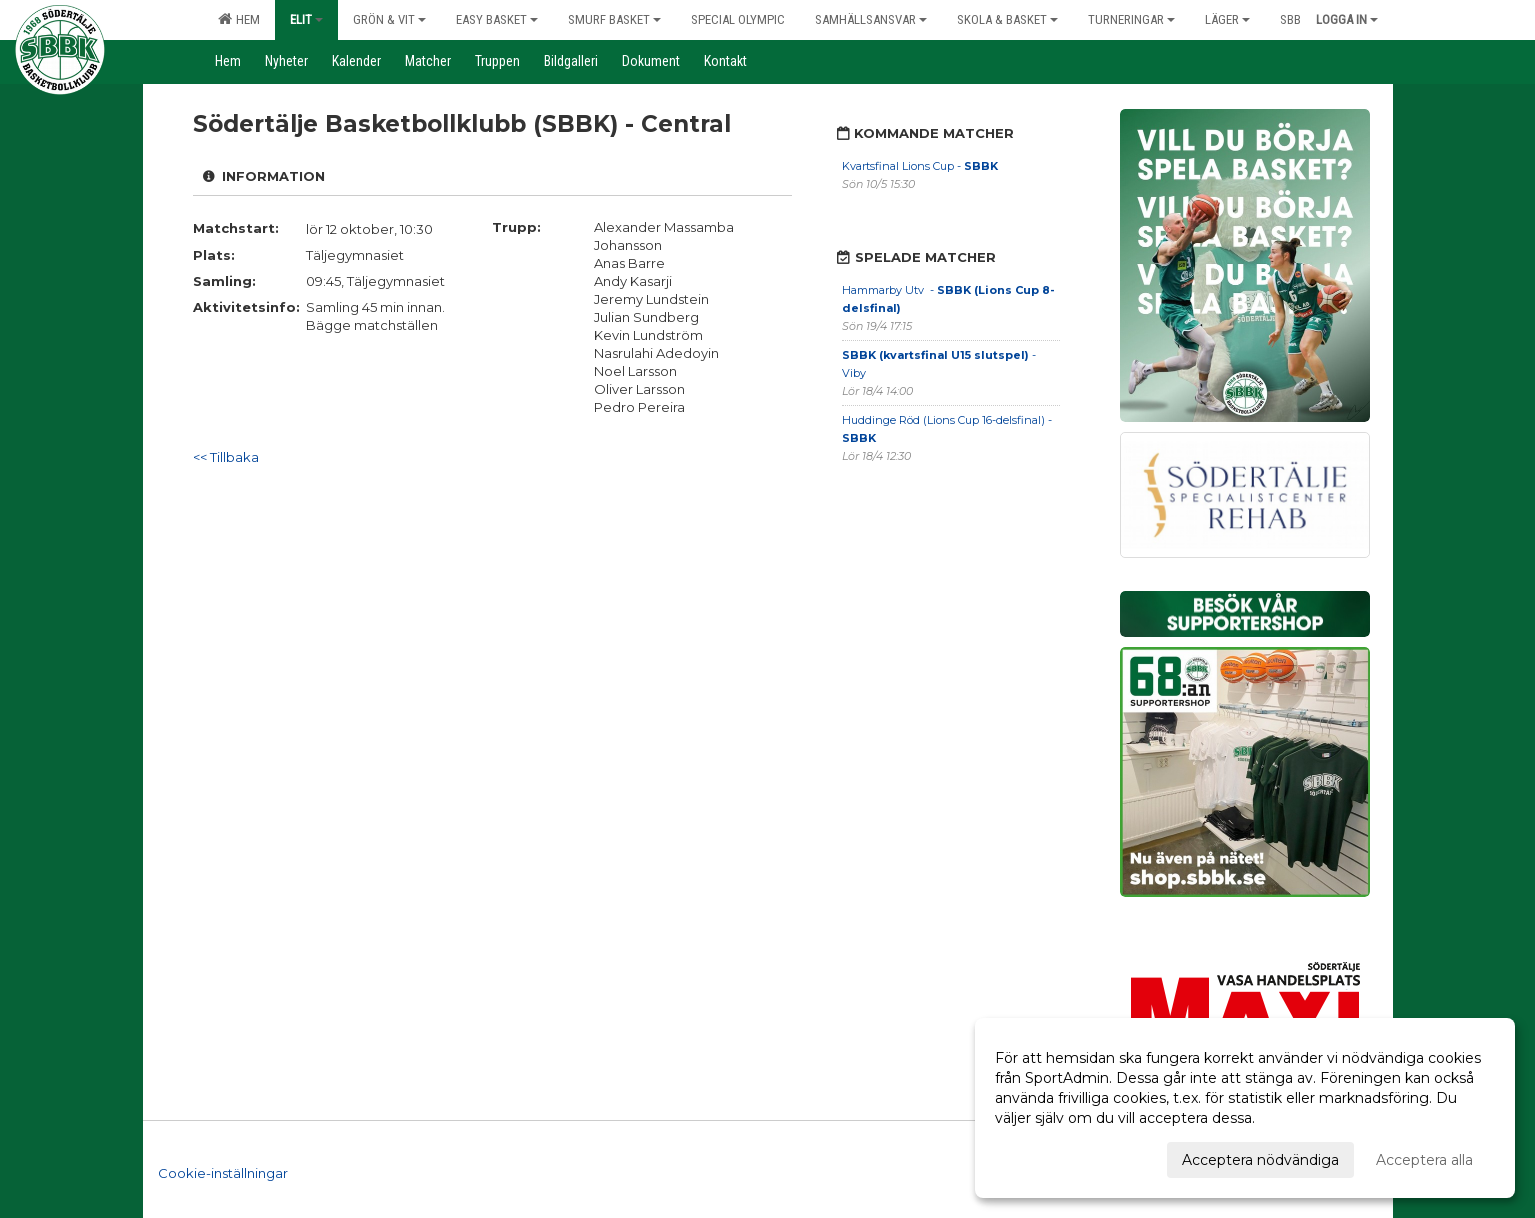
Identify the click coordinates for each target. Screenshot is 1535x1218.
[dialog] (1245, 1108)
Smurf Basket (614, 19)
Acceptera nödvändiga (1260, 1160)
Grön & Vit (389, 19)
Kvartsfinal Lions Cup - (920, 166)
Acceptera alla (1424, 1160)
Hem (239, 19)
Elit (306, 19)
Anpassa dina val (1052, 1157)
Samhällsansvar (871, 19)
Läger (1227, 19)
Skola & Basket (1007, 19)
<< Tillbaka (226, 457)
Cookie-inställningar (223, 1162)
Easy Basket (497, 19)
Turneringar (1131, 19)
